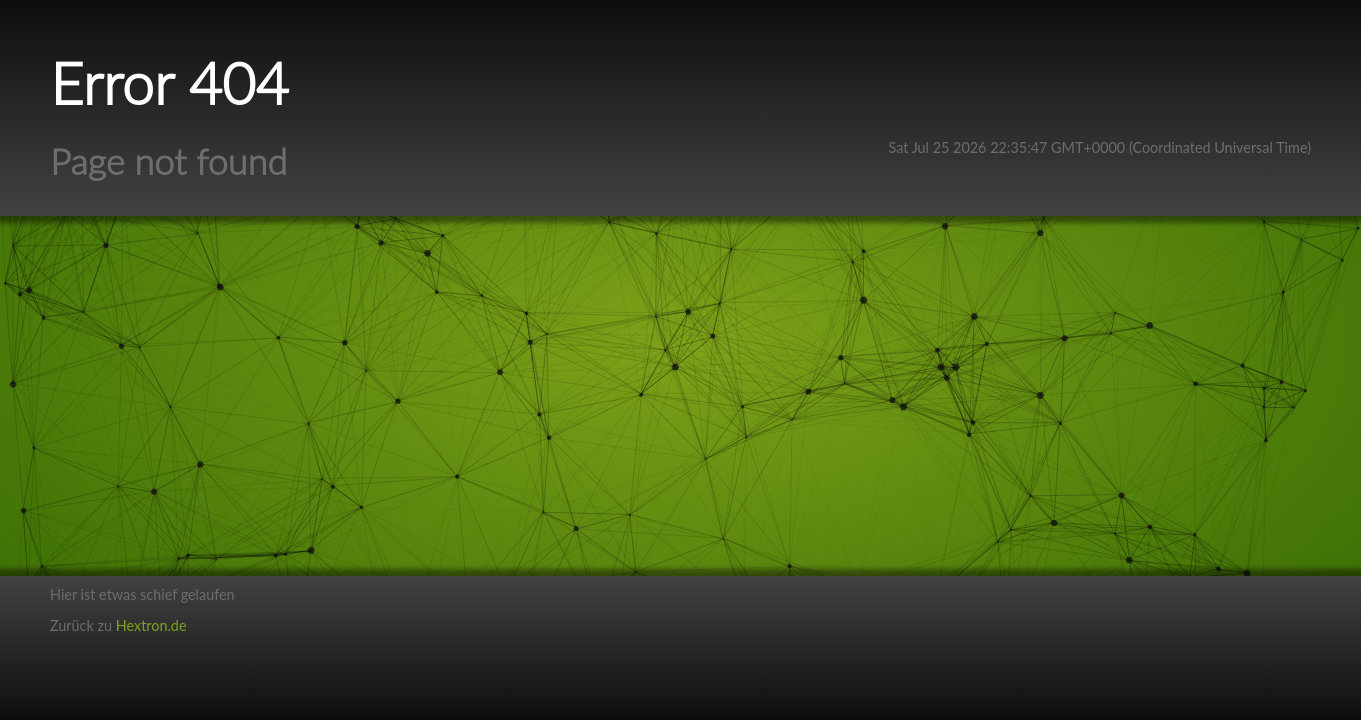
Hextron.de (151, 625)
